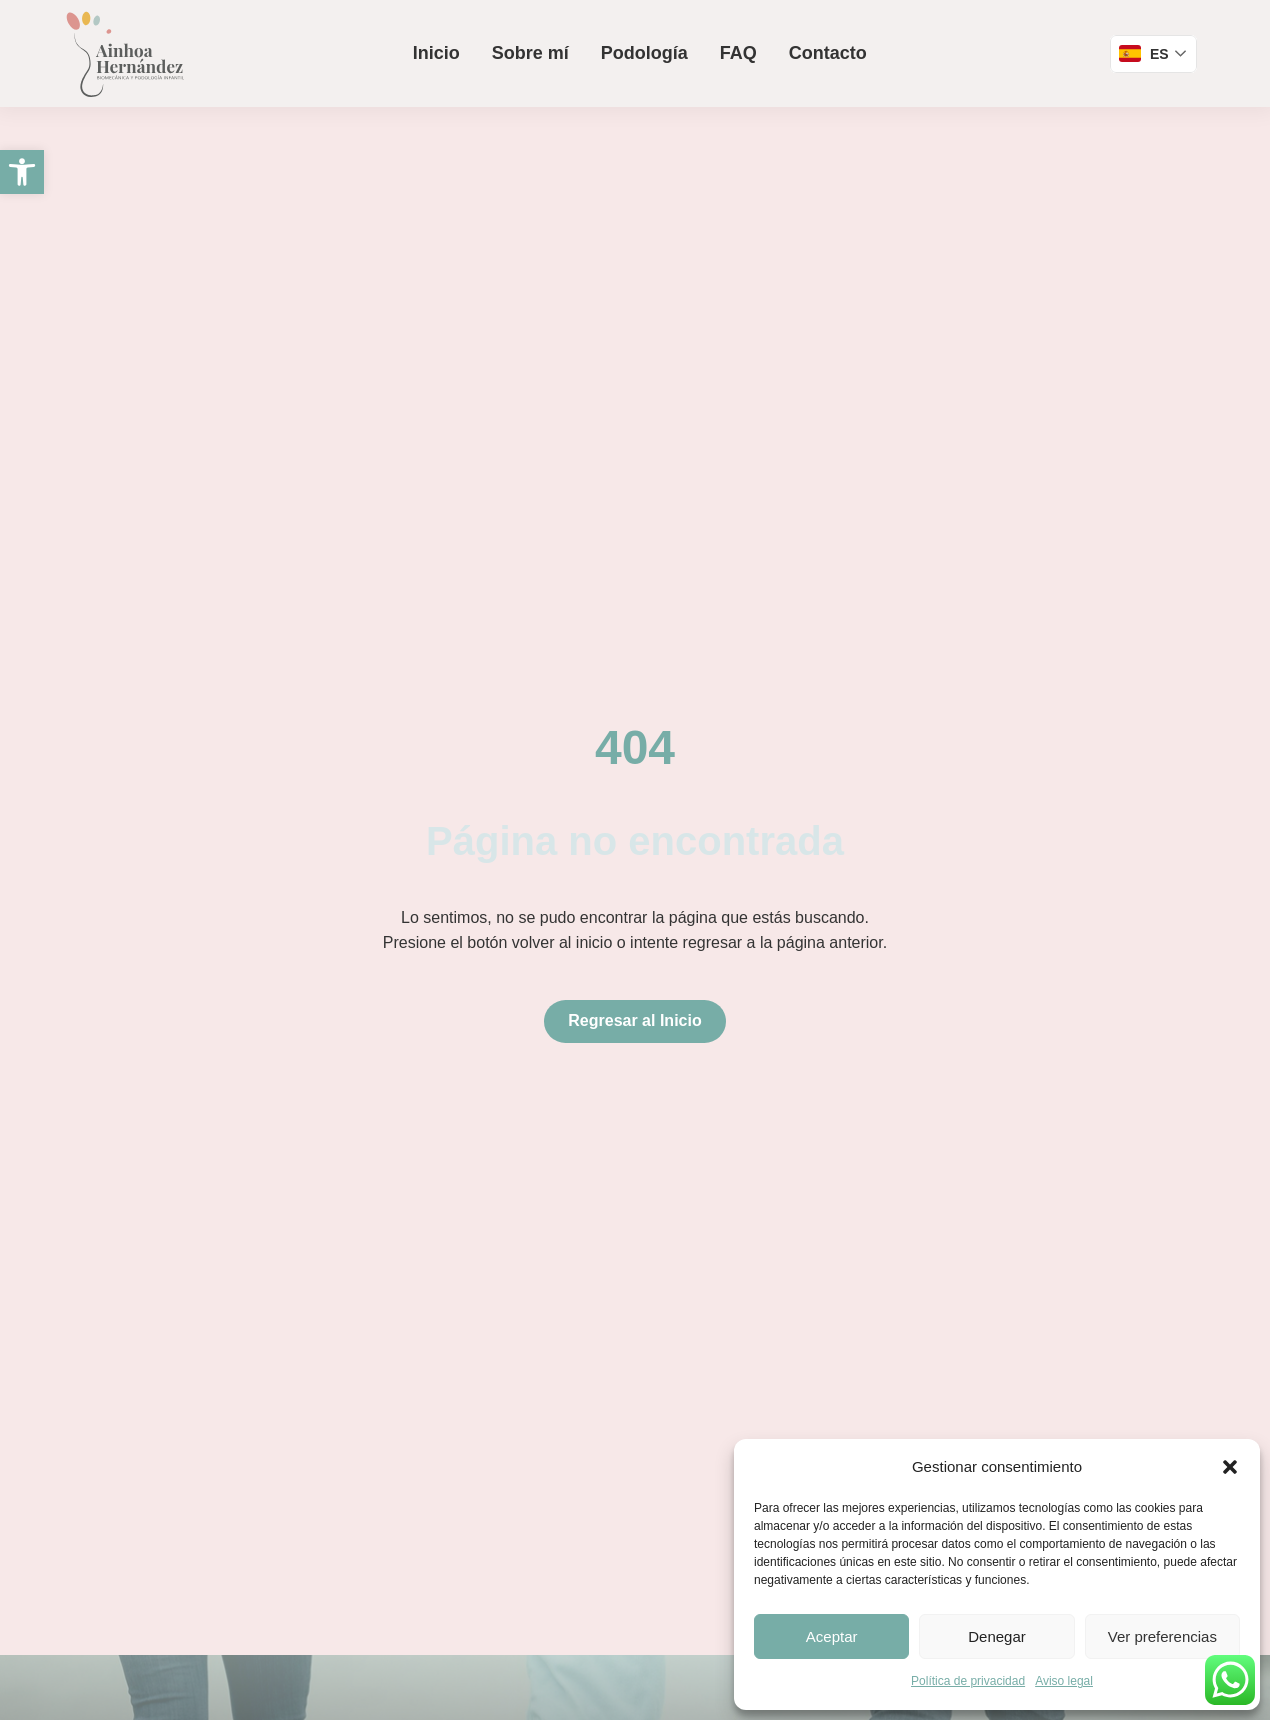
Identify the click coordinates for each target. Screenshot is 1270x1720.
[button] (1230, 1467)
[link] (22, 172)
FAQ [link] (738, 53)
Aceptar (832, 1636)
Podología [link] (644, 53)
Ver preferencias (1162, 1636)
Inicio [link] (436, 53)
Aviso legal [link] (1064, 1681)
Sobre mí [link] (530, 53)
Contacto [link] (828, 53)
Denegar (997, 1636)
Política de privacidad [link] (968, 1681)
